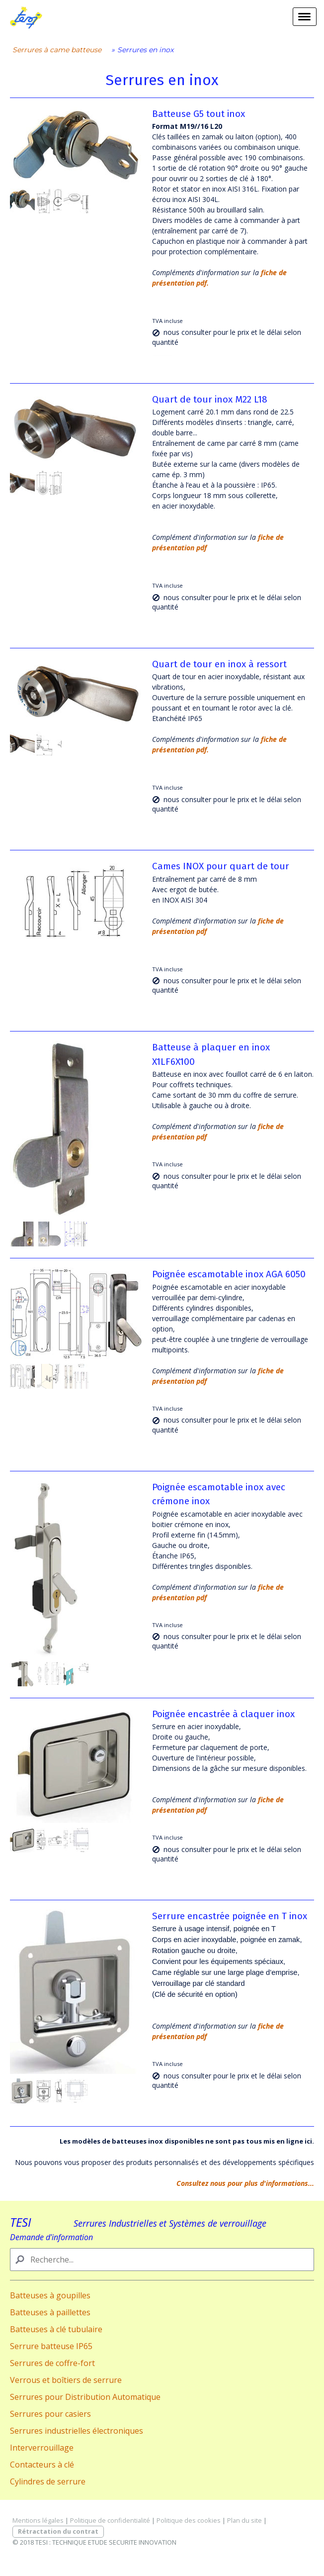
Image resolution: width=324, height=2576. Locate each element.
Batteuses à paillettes (50, 2312)
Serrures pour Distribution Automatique (85, 2396)
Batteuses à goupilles (50, 2295)
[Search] (162, 2259)
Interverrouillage (42, 2447)
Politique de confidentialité (110, 2520)
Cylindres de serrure (47, 2481)
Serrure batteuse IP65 (51, 2346)
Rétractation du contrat (58, 2531)
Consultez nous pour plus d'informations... (245, 2183)
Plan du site (244, 2520)
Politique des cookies (189, 2520)
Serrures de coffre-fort (52, 2363)
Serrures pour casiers (50, 2413)
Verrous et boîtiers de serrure (66, 2379)
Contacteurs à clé (42, 2464)
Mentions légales (38, 2520)
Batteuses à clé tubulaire (56, 2329)
